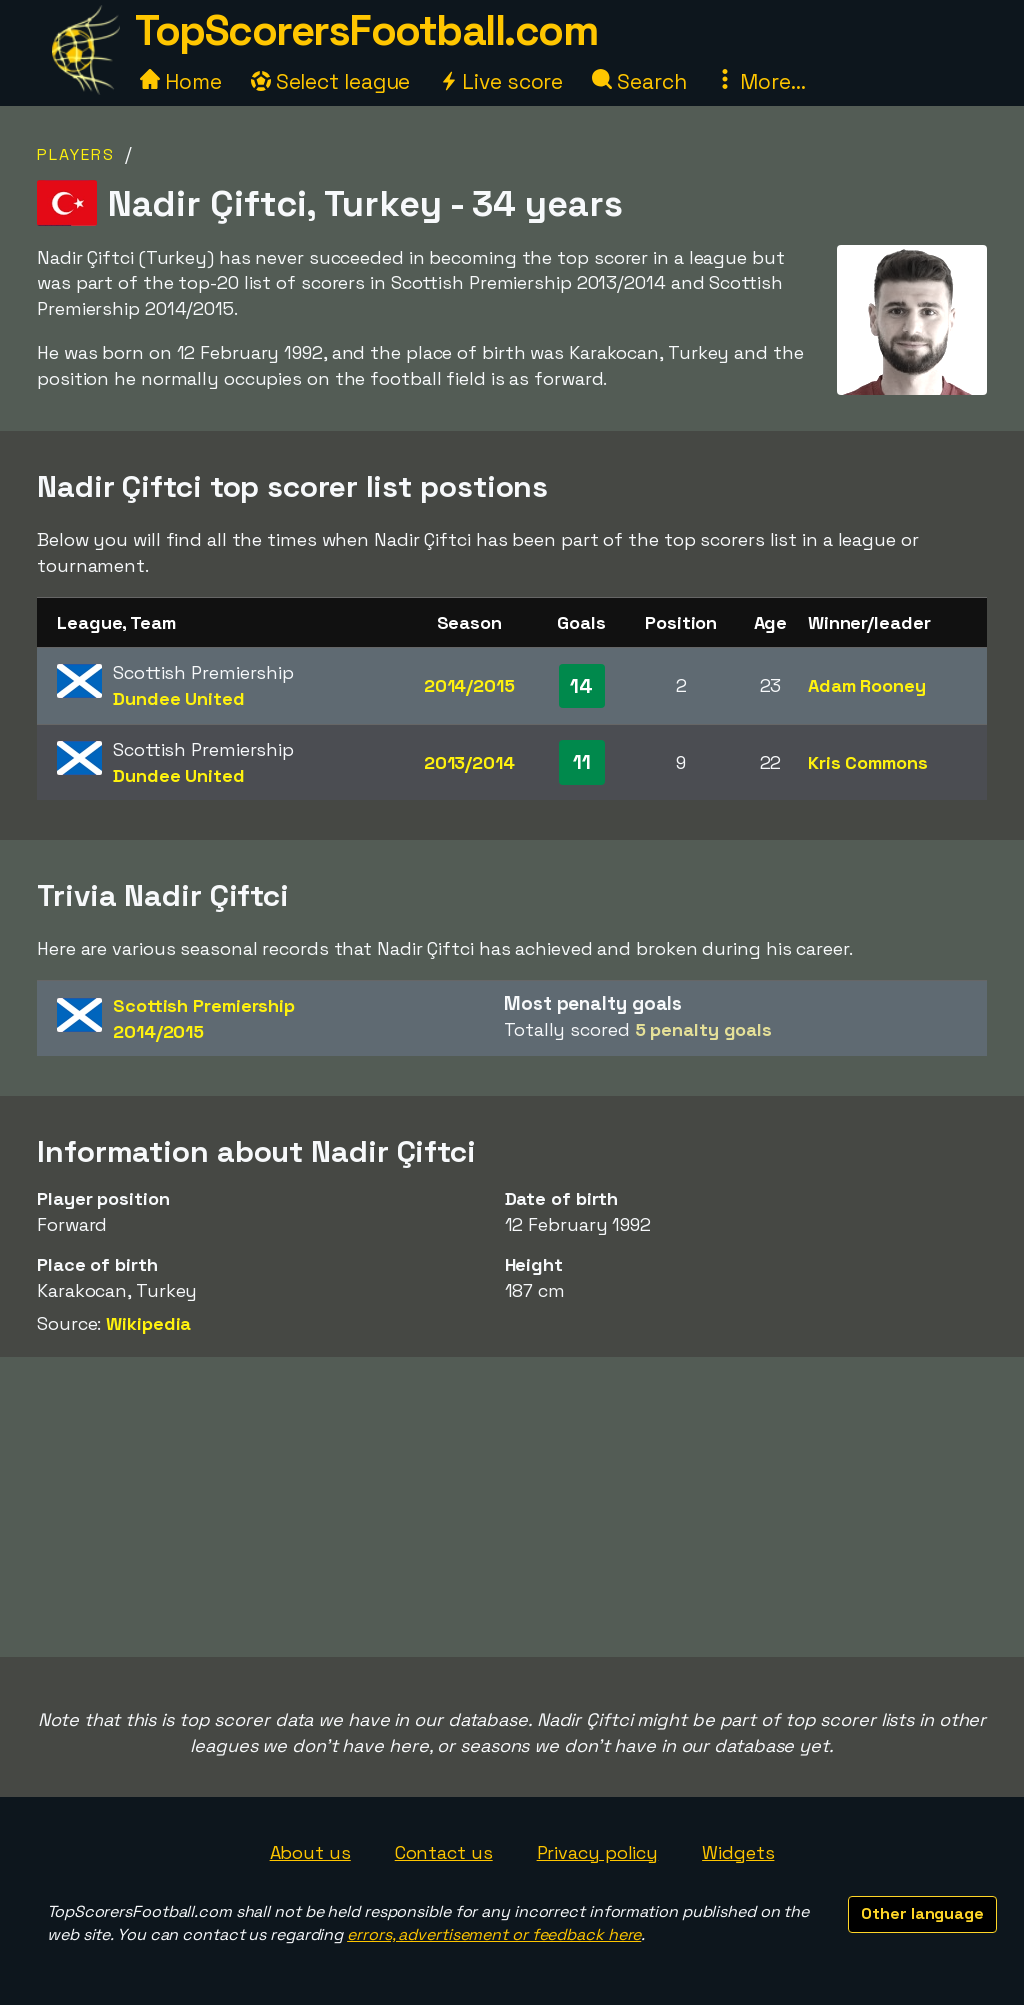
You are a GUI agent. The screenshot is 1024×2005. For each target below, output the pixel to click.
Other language (922, 1913)
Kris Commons (868, 762)
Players (76, 154)
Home (181, 81)
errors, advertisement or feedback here (494, 1934)
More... (760, 81)
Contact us (444, 1852)
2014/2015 (469, 685)
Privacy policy (598, 1852)
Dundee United (179, 698)
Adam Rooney (867, 685)
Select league (331, 81)
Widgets (738, 1852)
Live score (501, 81)
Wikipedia (148, 1323)
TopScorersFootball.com (366, 30)
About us (310, 1852)
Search (639, 81)
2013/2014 (469, 762)
